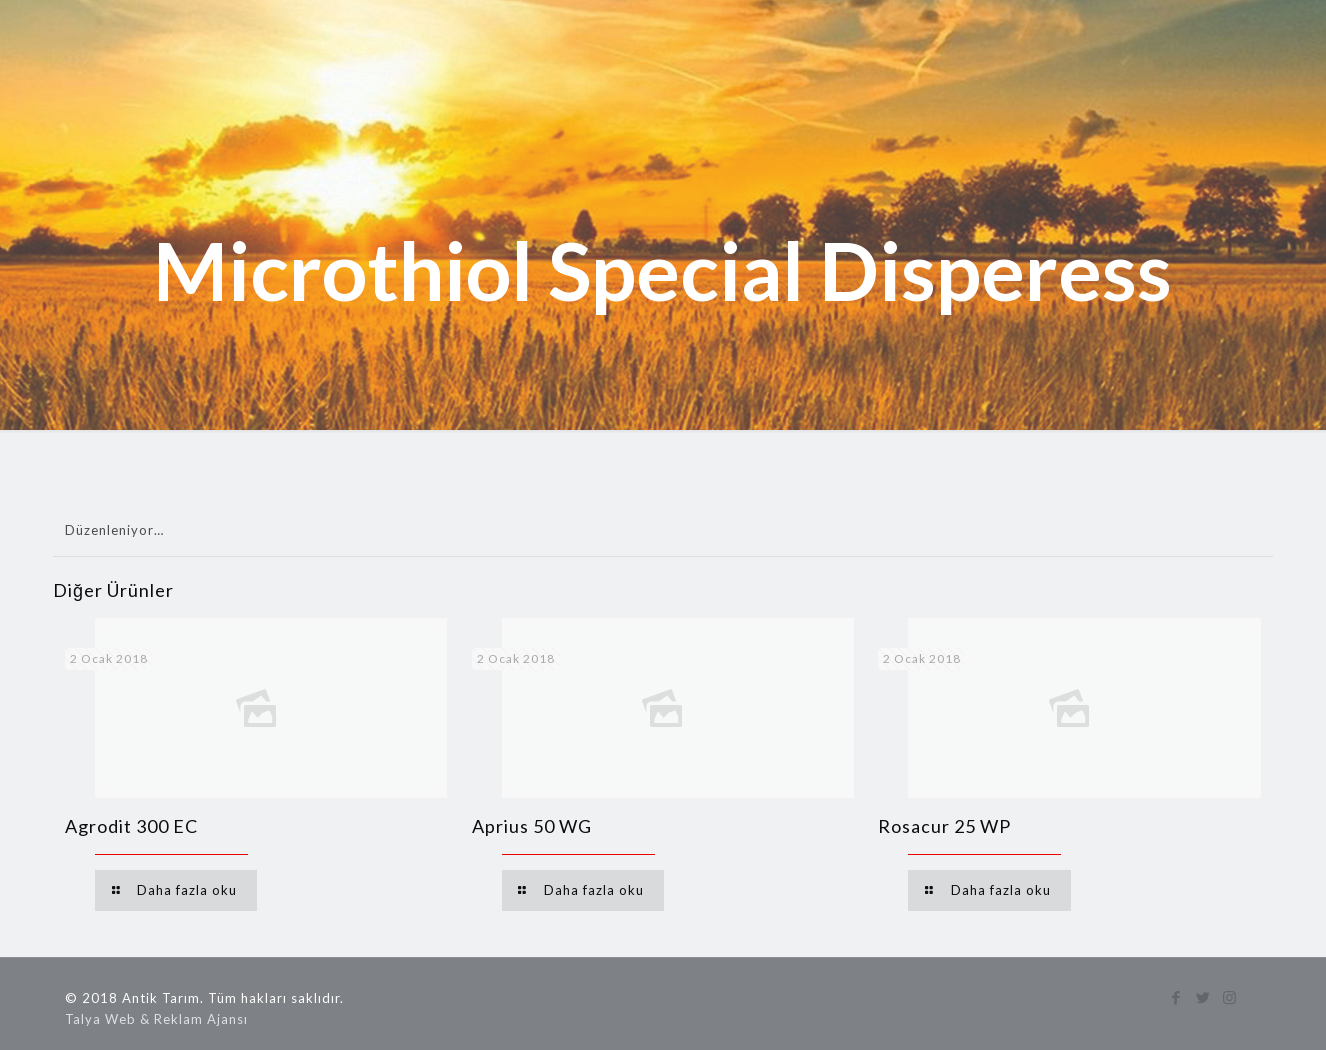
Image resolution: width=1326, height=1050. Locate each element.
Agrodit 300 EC (131, 826)
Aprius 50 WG (532, 826)
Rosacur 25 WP (944, 826)
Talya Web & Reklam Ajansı (156, 1019)
